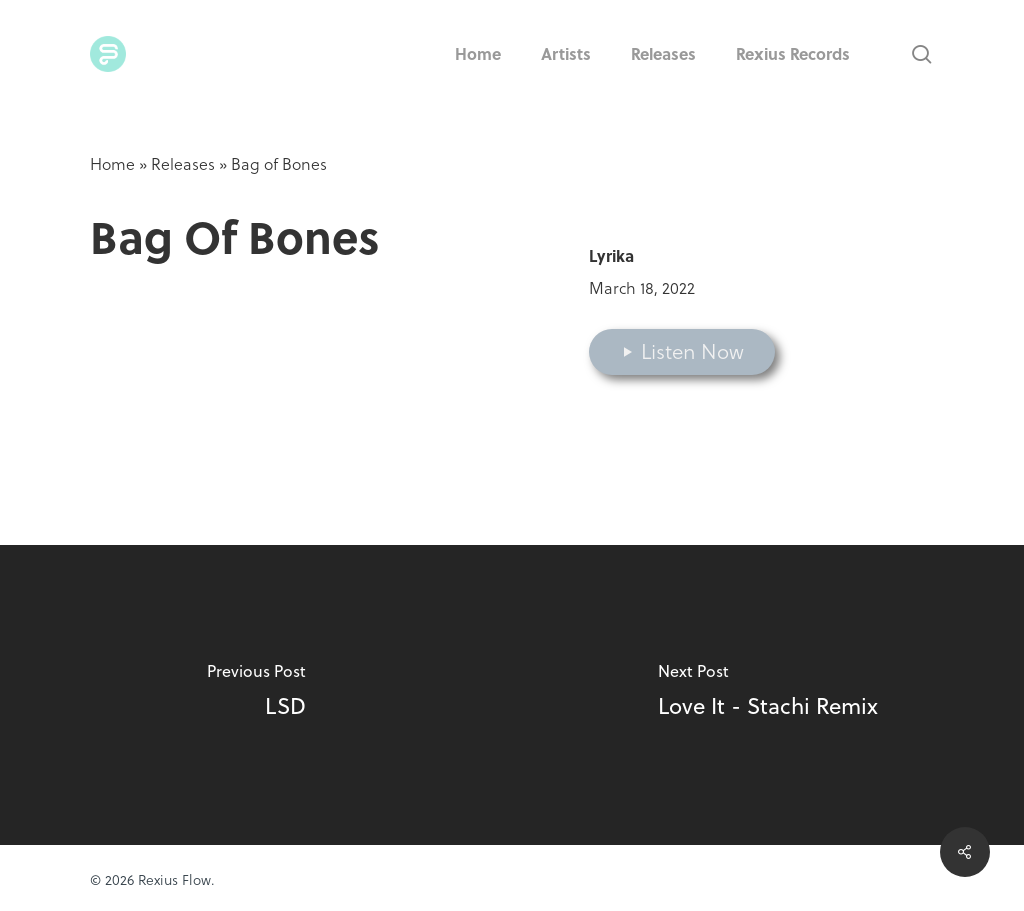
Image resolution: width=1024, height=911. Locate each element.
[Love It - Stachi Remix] (768, 695)
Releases (183, 164)
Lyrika (611, 255)
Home (112, 164)
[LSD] (256, 695)
